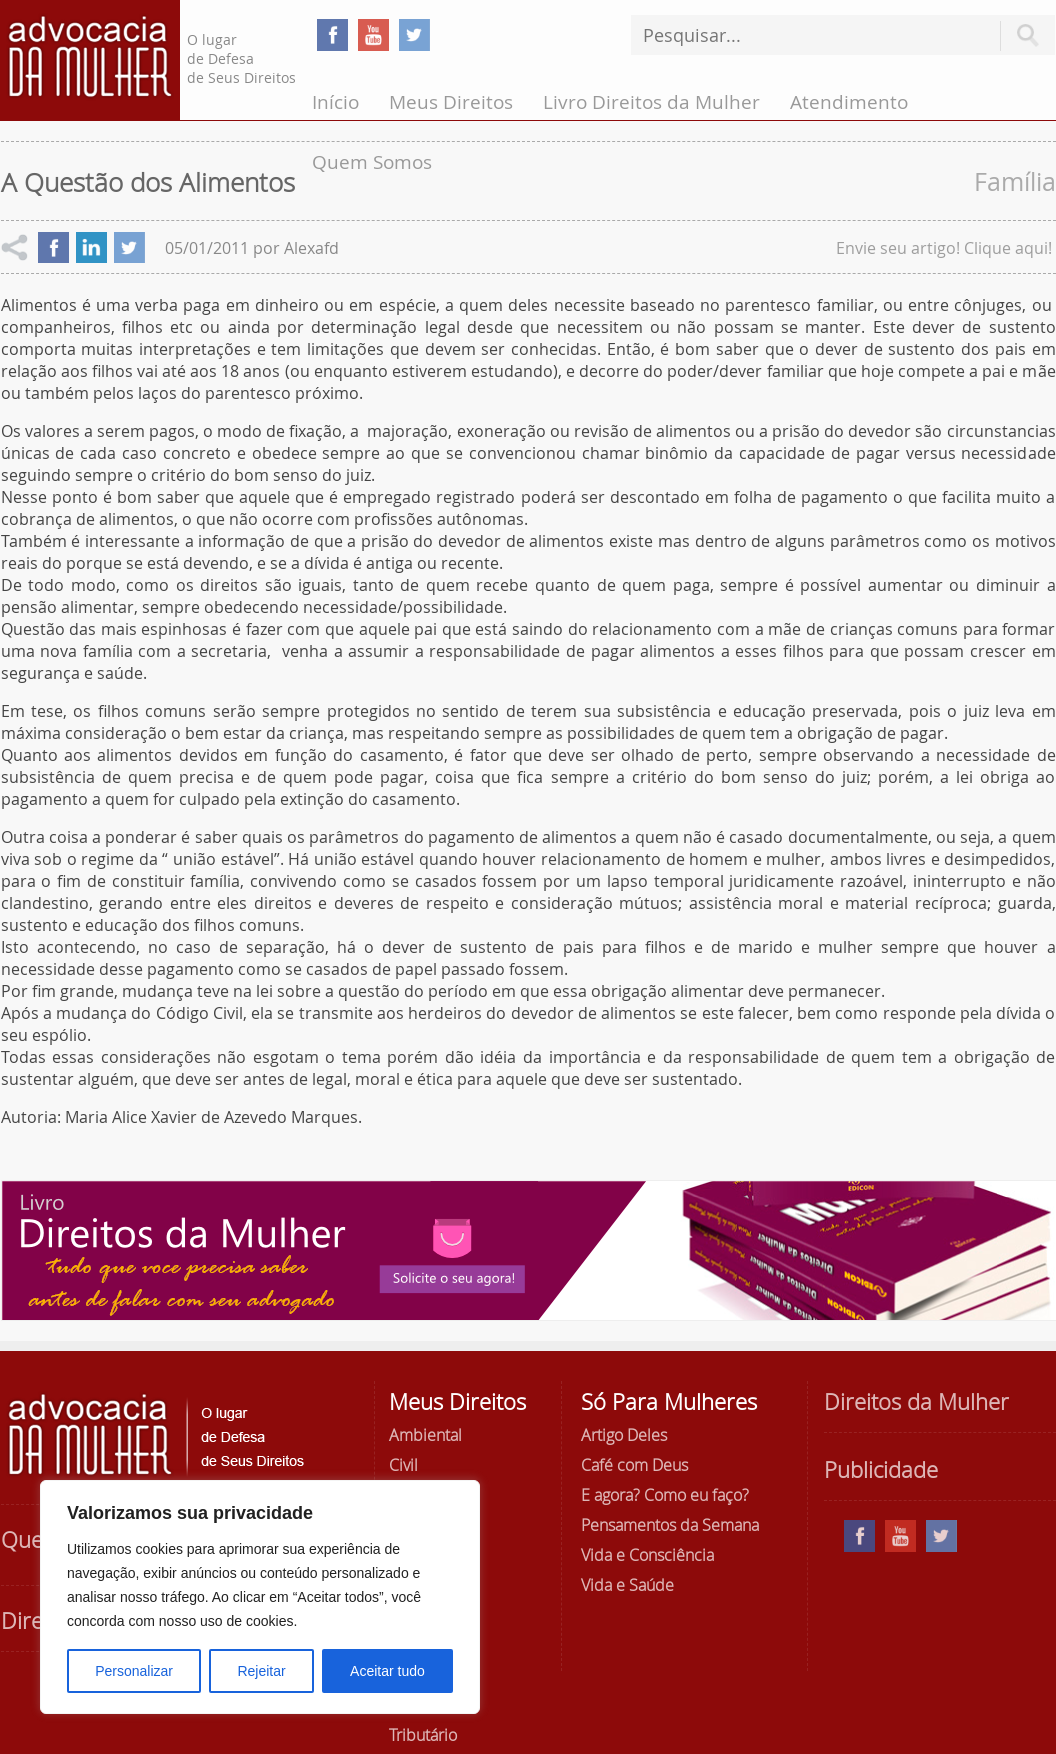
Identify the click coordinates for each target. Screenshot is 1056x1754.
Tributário (423, 1735)
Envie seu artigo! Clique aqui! (944, 248)
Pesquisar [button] (1028, 35)
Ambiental (425, 1435)
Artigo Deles (624, 1435)
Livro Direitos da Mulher (651, 102)
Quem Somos (372, 162)
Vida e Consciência (647, 1555)
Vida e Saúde (627, 1585)
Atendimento (849, 102)
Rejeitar (261, 1671)
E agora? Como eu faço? (665, 1495)
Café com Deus (634, 1465)
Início (335, 102)
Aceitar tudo (387, 1671)
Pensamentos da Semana (670, 1525)
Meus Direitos (451, 102)
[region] (260, 1597)
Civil (403, 1465)
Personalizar (134, 1671)
